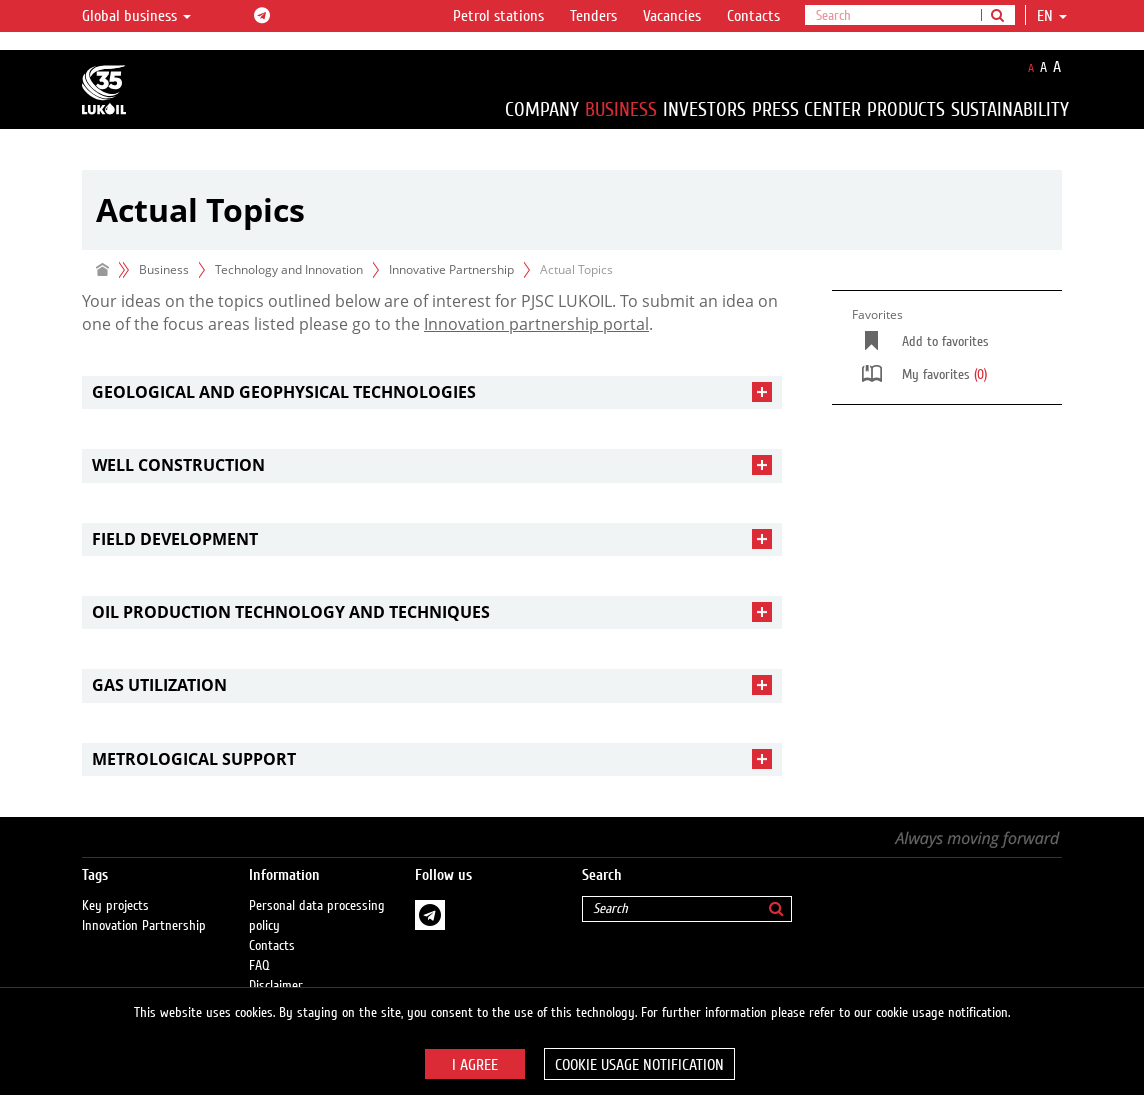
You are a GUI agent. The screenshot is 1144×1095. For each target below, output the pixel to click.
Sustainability (1010, 109)
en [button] (1052, 16)
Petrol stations (498, 16)
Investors (704, 109)
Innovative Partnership (451, 269)
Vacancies (672, 16)
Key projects (115, 906)
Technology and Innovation (289, 269)
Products (906, 109)
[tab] (432, 392)
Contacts (753, 16)
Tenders (593, 16)
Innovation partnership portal (536, 324)
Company (542, 109)
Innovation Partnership (144, 926)
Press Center (806, 109)
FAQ (259, 966)
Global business (136, 16)
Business (621, 109)
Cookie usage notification (639, 1065)
